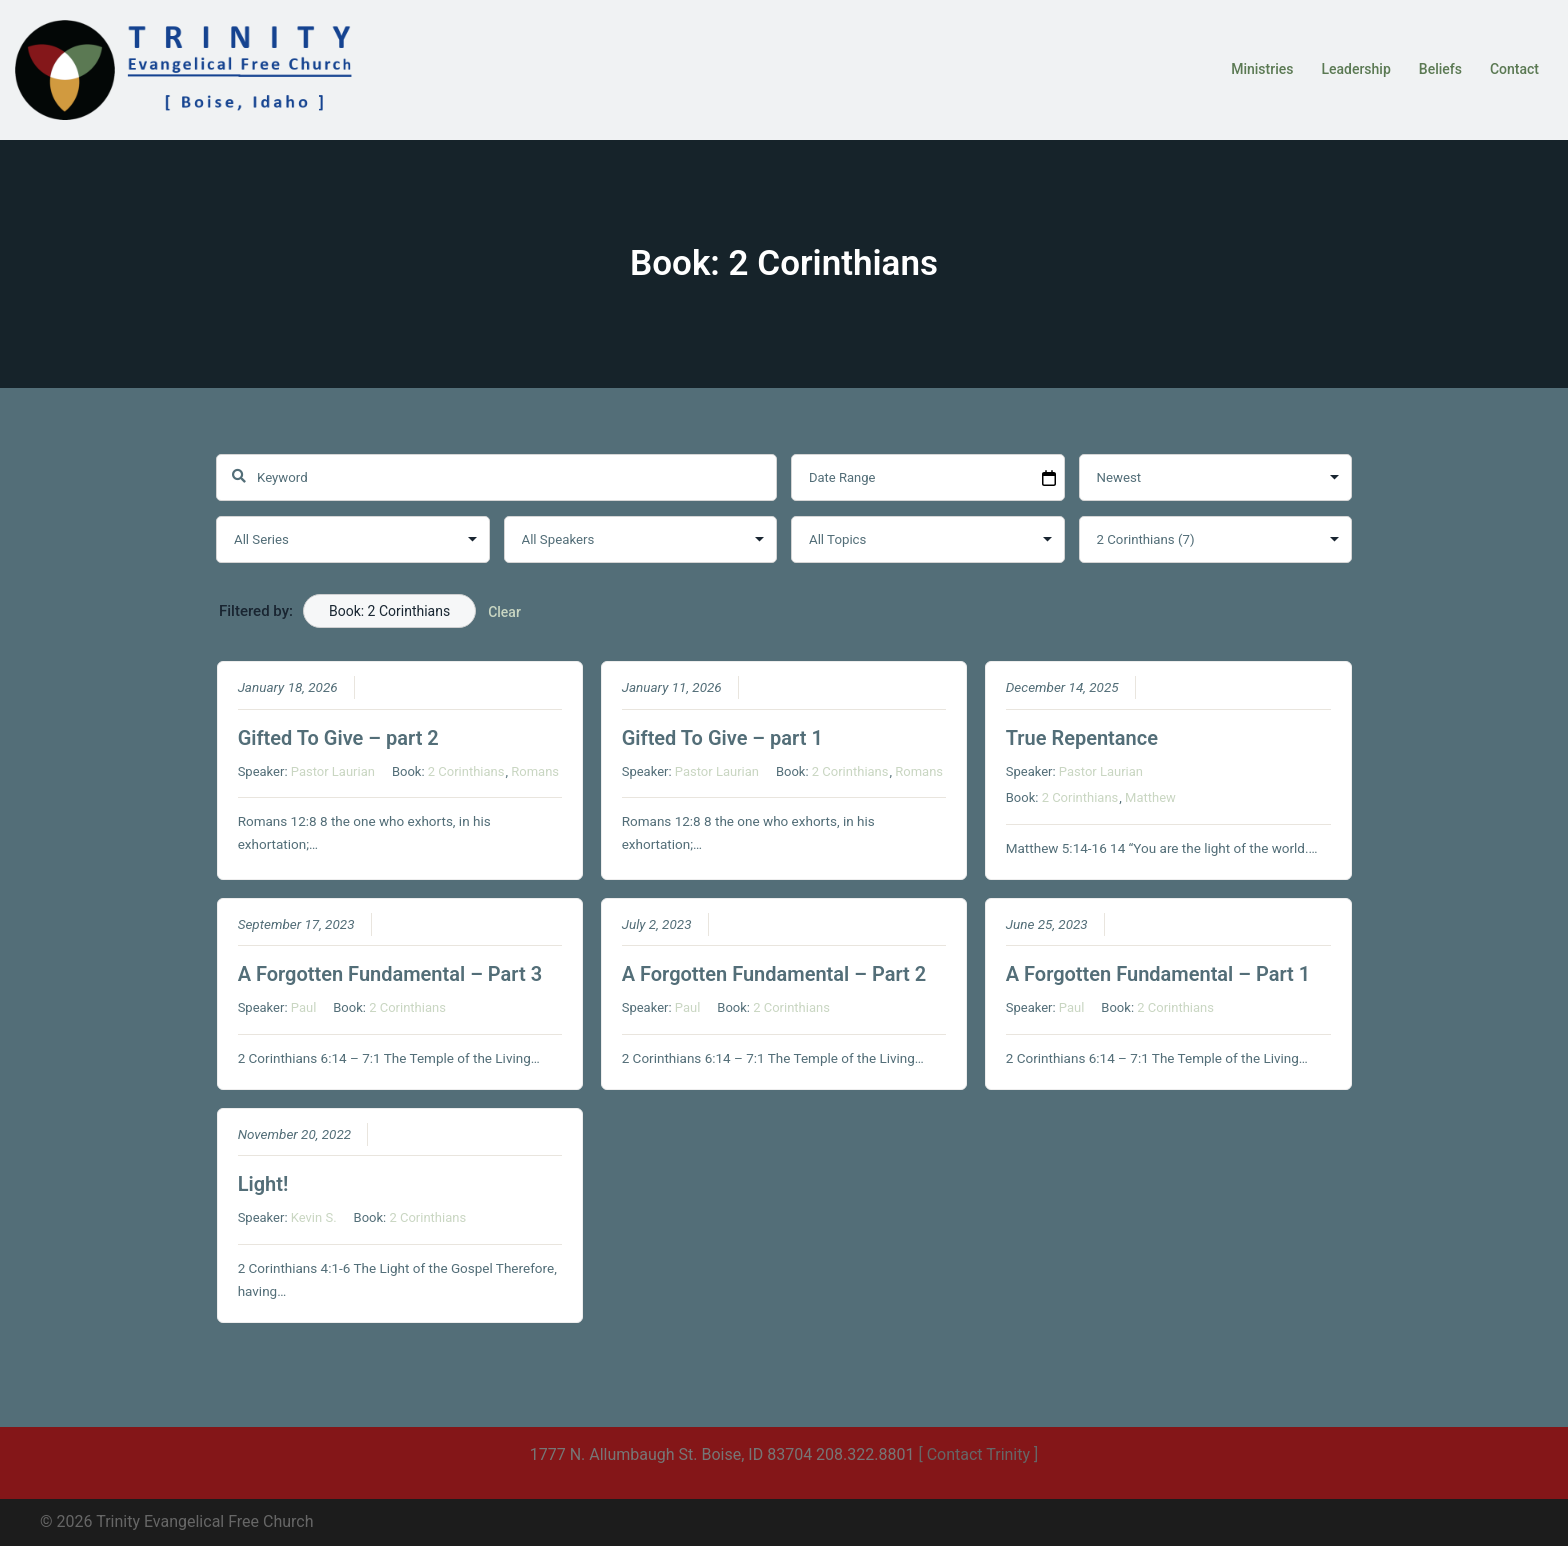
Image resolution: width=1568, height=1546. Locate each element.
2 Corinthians (466, 771)
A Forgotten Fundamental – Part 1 (1158, 975)
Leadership (1355, 69)
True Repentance (1082, 738)
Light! (263, 1185)
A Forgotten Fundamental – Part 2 (774, 975)
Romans (535, 771)
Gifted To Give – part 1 (722, 738)
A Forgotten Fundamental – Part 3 (390, 975)
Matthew (1150, 798)
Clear (504, 612)
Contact (1514, 69)
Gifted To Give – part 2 (338, 738)
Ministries (1262, 69)
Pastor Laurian (333, 771)
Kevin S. (314, 1218)
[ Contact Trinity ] (978, 1454)
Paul (304, 1008)
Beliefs (1440, 69)
